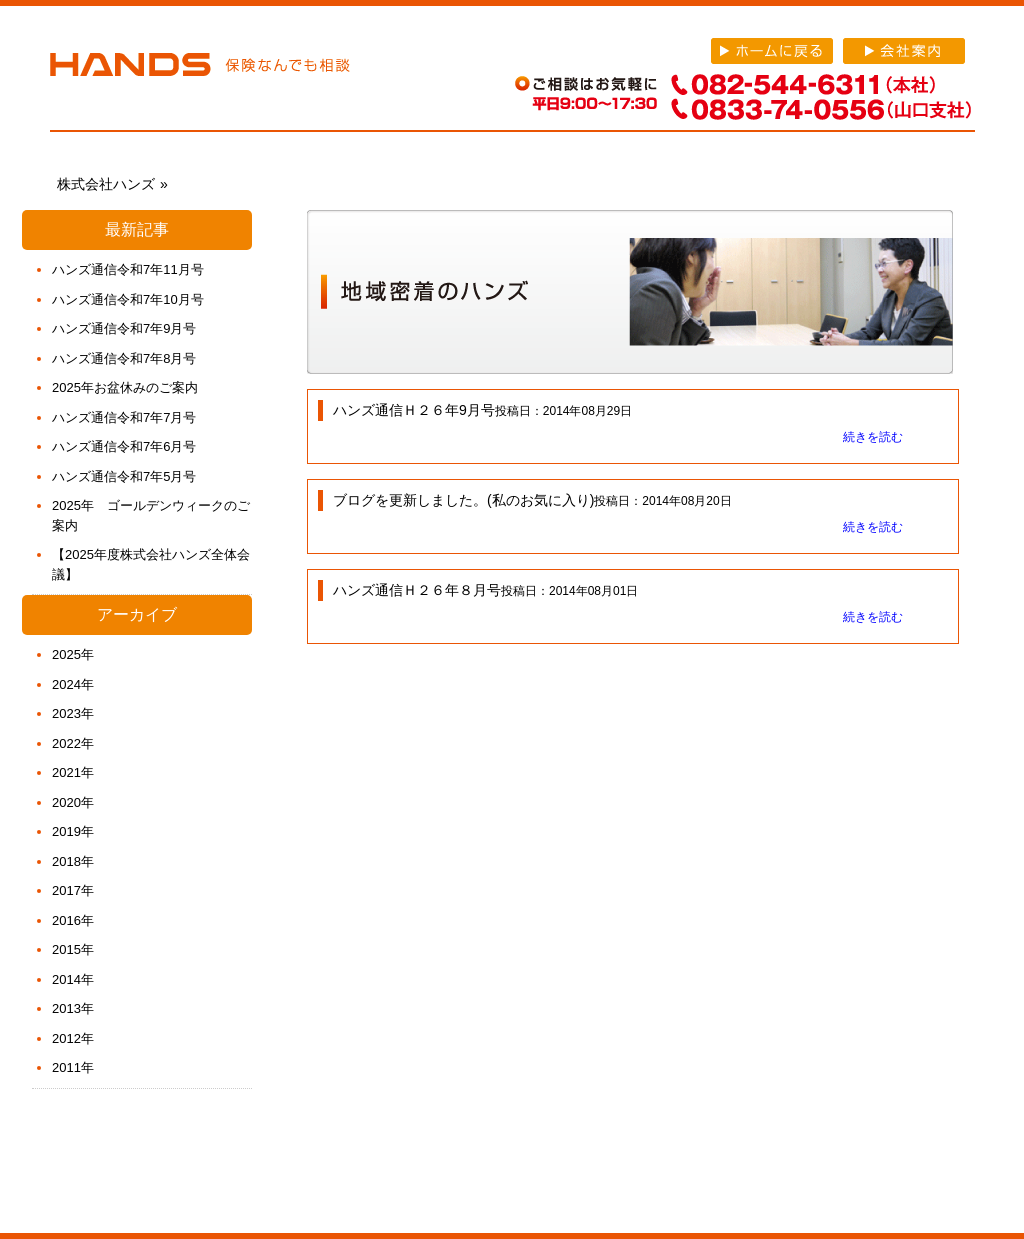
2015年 (73, 949)
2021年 (73, 772)
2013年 (73, 1008)
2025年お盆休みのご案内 (125, 387)
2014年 (73, 979)
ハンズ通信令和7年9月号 (124, 328)
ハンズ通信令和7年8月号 (124, 358)
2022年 (73, 743)
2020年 (73, 802)
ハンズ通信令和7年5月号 (124, 476)
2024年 (73, 684)
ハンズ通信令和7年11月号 (128, 269)
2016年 (73, 920)
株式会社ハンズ (200, 68)
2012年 (73, 1038)
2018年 (73, 861)
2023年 (73, 713)
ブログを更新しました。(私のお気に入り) (463, 500)
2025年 (73, 654)
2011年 (73, 1067)
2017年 (73, 890)
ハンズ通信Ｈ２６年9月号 (414, 410)
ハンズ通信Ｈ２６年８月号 (417, 590)
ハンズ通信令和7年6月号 (124, 446)
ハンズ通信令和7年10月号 (128, 299)
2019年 (73, 831)
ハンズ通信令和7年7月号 (124, 417)
